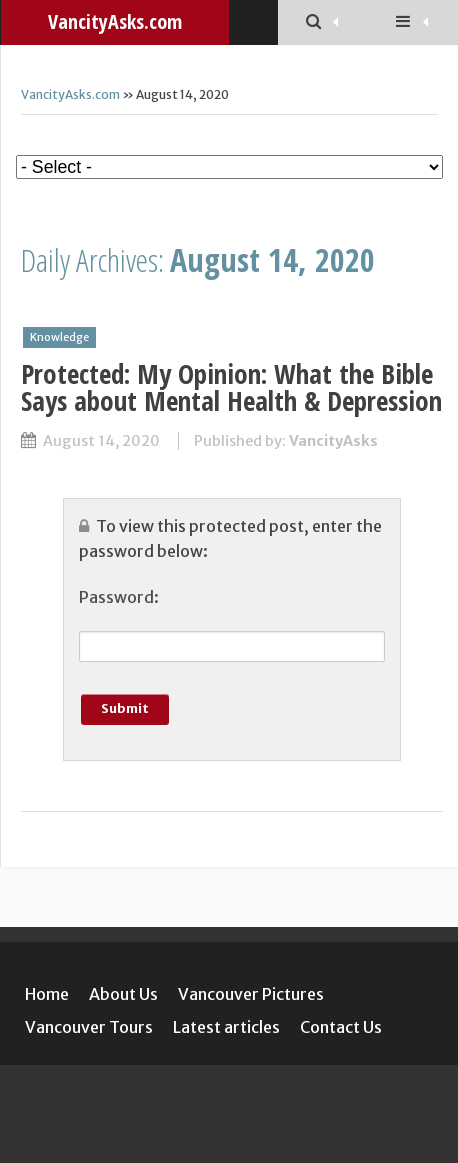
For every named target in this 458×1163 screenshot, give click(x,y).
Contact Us (341, 1027)
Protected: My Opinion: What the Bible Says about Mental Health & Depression (231, 387)
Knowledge (59, 337)
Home (47, 994)
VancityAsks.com (70, 94)
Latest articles (226, 1027)
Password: (119, 597)
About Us (123, 994)
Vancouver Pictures (251, 994)
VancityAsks (333, 441)
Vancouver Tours (89, 1027)
